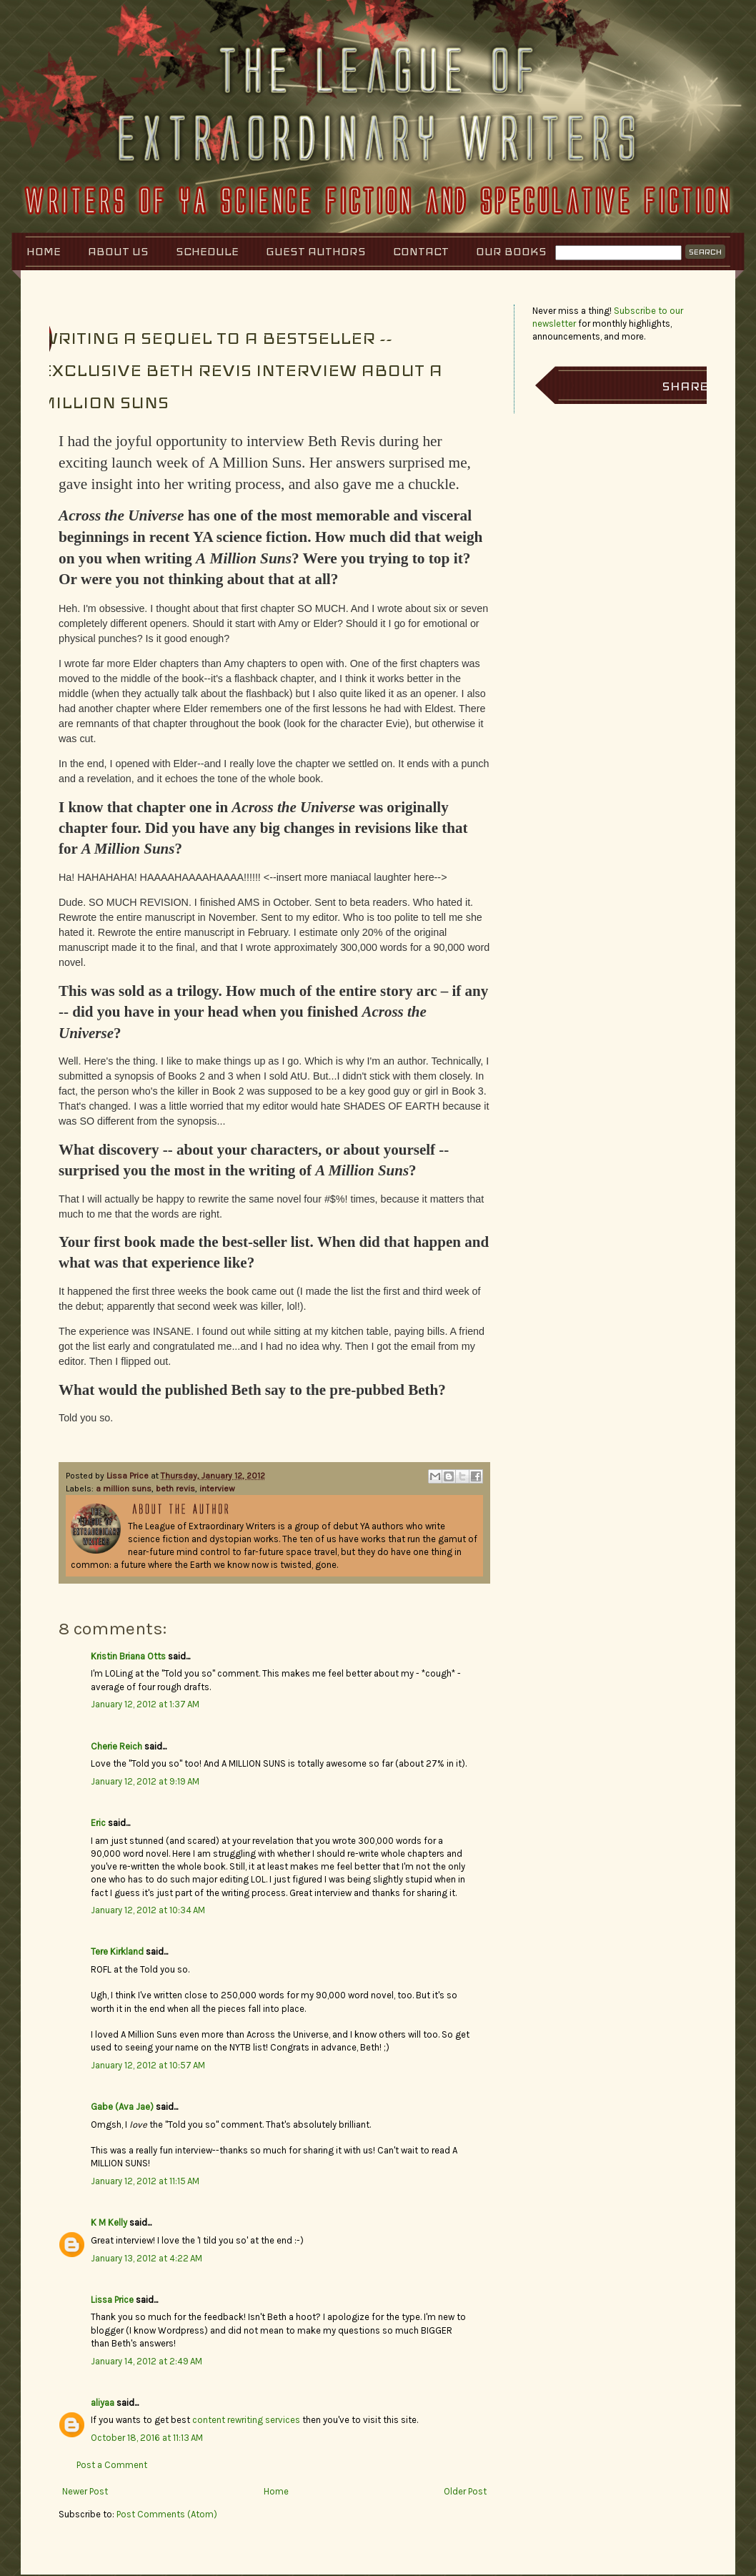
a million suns (123, 1489)
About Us (118, 251)
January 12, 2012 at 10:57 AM (148, 2065)
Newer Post (85, 2491)
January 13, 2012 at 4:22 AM (146, 2258)
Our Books (511, 251)
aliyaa (102, 2402)
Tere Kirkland (117, 1951)
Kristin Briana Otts (128, 1656)
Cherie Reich (116, 1746)
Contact (421, 251)
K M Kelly (109, 2222)
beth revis (175, 1489)
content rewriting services (246, 2419)
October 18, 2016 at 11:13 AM (147, 2437)
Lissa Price (128, 1476)
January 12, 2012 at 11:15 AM (145, 2181)
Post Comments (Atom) (166, 2514)
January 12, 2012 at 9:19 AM (145, 1781)
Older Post (465, 2491)
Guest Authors (316, 251)
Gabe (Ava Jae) (122, 2106)
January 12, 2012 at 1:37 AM (145, 1704)
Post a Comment (111, 2464)
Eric (98, 1822)
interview (217, 1489)
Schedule (207, 251)
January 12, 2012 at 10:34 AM (148, 1910)
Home (43, 251)
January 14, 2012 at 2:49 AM (146, 2361)
